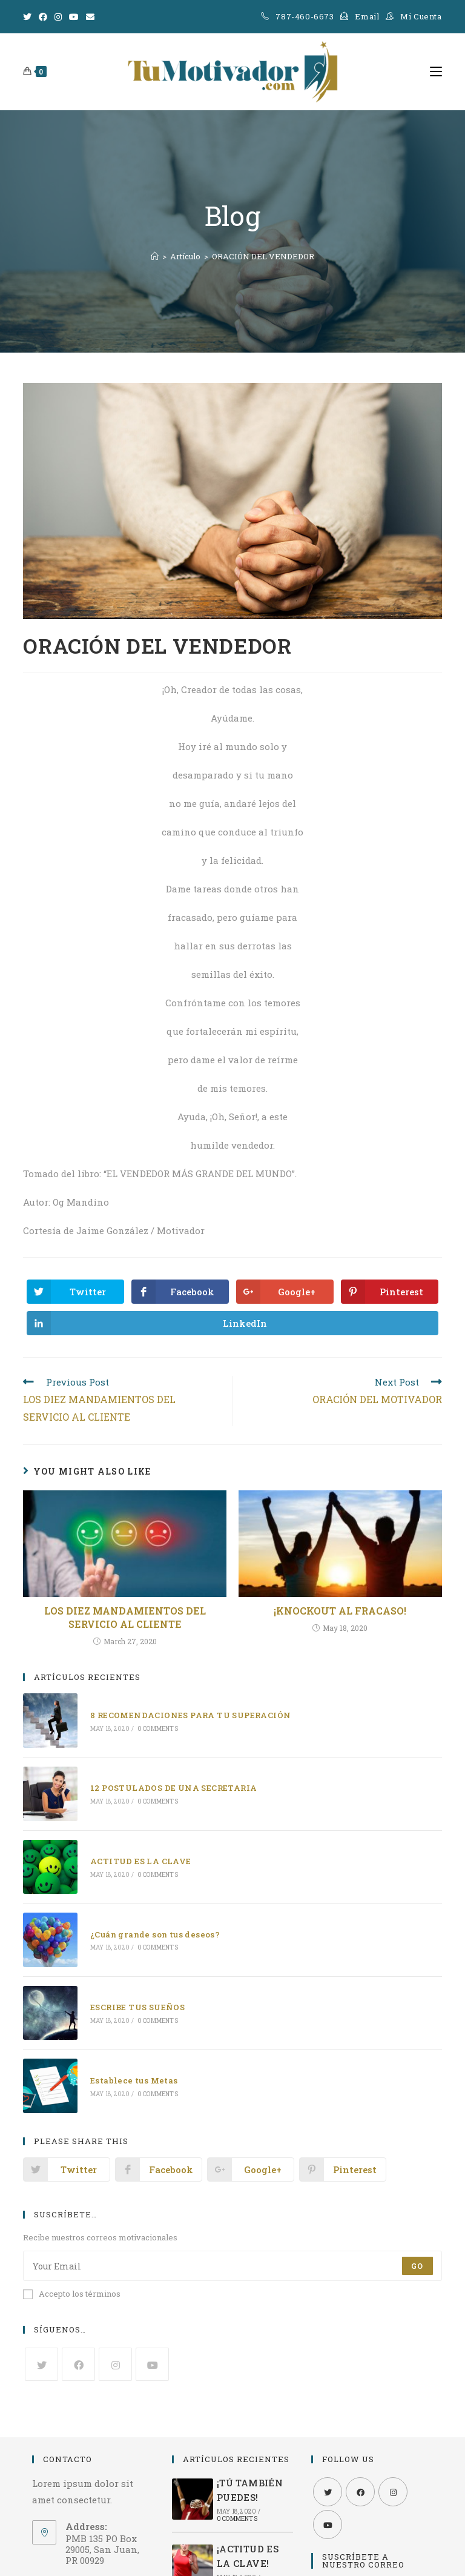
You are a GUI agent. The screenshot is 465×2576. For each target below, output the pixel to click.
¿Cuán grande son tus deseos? (154, 1929)
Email (367, 16)
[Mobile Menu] (436, 71)
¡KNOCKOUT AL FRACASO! (340, 1610)
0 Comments (156, 1728)
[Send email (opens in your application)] (90, 17)
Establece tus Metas (133, 2073)
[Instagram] (58, 17)
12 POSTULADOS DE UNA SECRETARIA (172, 1786)
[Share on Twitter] (75, 1292)
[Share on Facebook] (180, 1292)
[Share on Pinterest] (389, 1292)
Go (417, 2258)
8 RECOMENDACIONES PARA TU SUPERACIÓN (189, 1714)
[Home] (155, 256)
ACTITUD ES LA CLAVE (139, 1858)
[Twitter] (29, 17)
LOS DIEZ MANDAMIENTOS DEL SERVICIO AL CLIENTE (125, 1617)
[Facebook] (43, 17)
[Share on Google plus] (285, 1292)
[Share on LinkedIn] (232, 1323)
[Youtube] (73, 17)
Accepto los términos (71, 2286)
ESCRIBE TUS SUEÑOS (136, 2001)
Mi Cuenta (420, 16)
